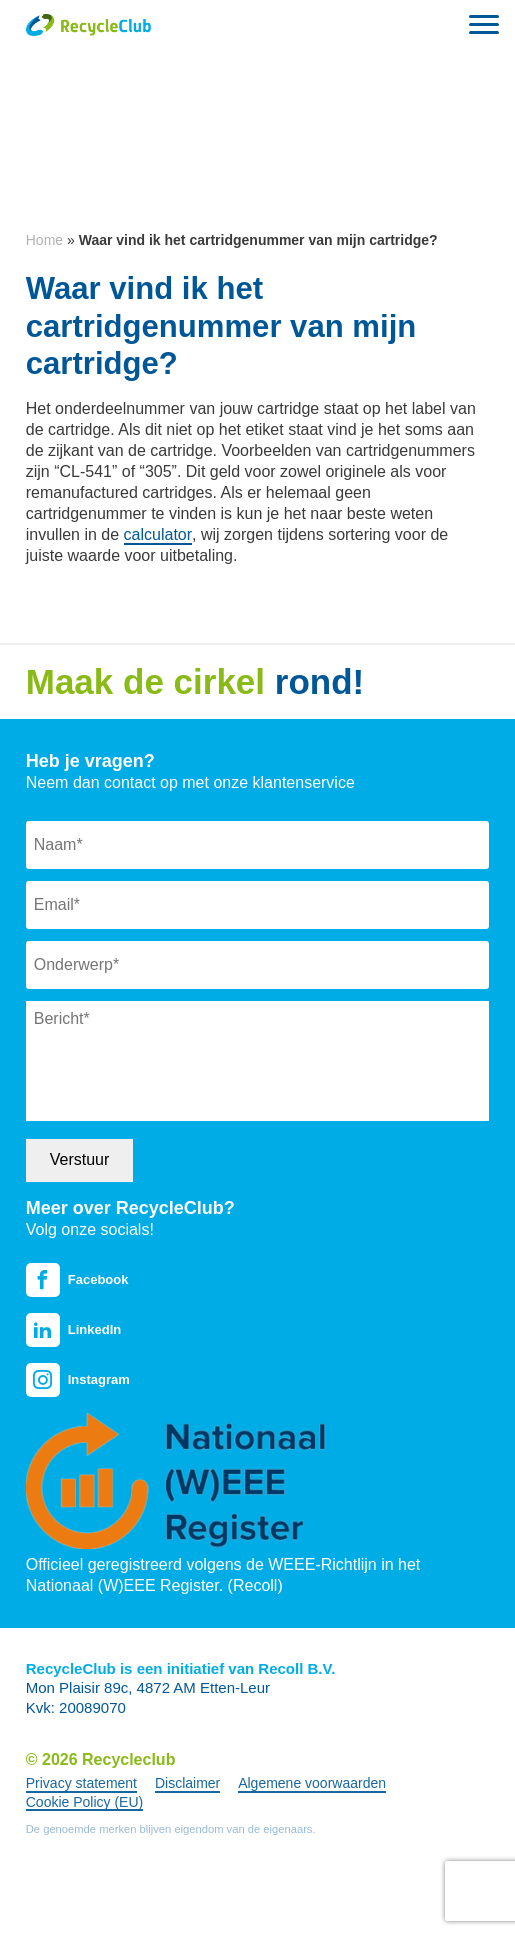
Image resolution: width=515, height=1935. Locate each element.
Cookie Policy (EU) (84, 1802)
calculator (158, 534)
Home (44, 240)
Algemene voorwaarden (312, 1783)
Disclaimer (187, 1783)
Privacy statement (81, 1783)
